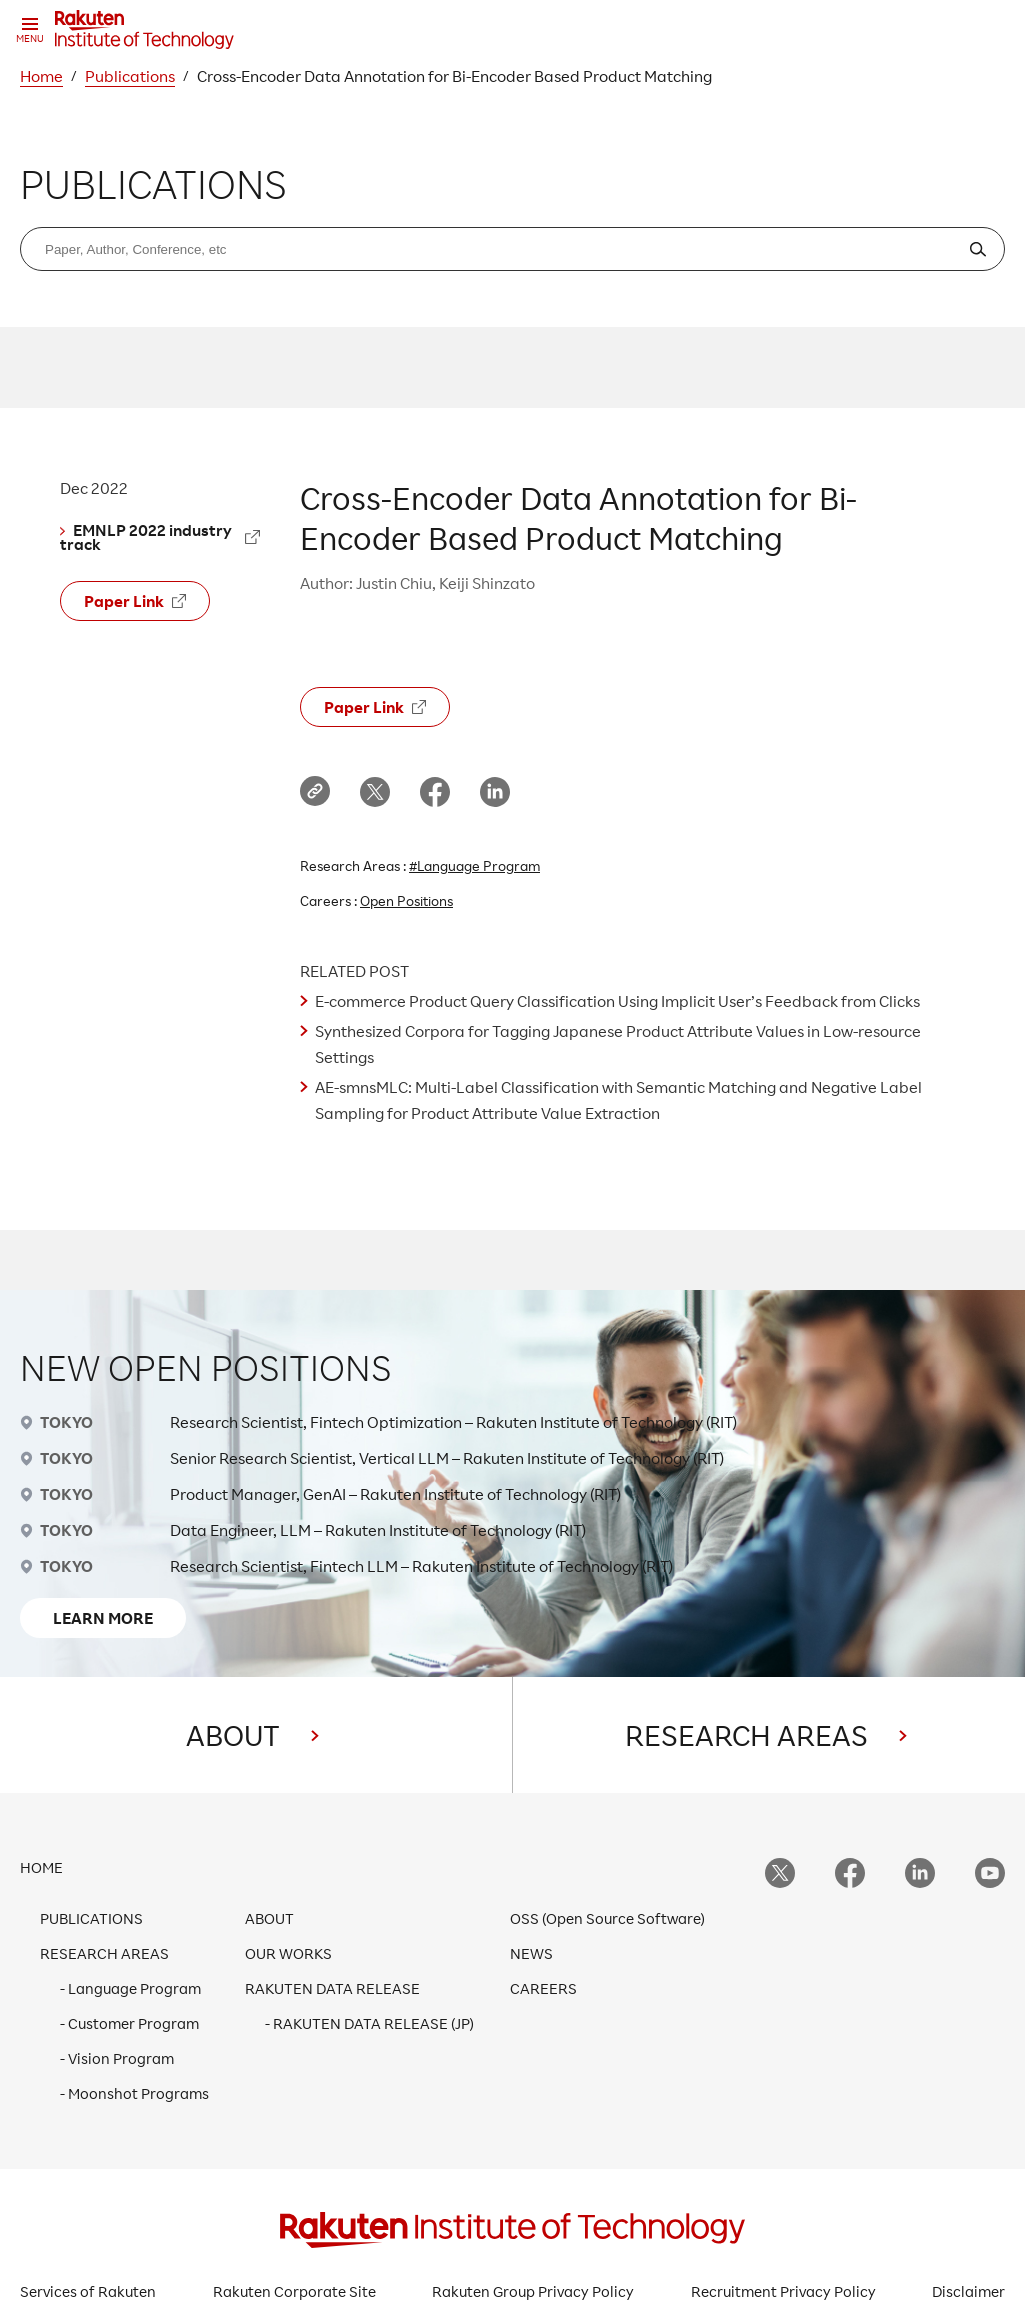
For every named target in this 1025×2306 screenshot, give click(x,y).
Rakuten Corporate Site (294, 2291)
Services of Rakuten (88, 2291)
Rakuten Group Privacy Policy (533, 2291)
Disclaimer (968, 2291)
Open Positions (406, 900)
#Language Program (474, 865)
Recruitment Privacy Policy (783, 2291)
